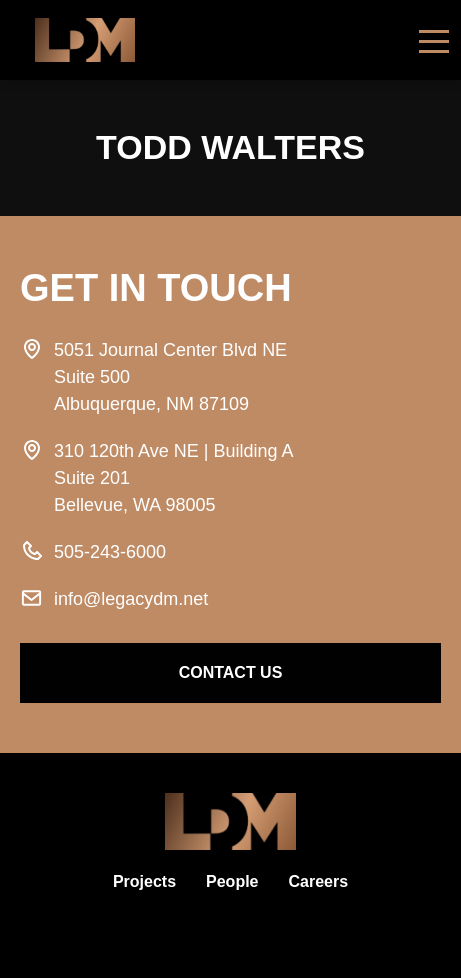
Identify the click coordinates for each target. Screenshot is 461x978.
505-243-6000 (110, 552)
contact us (231, 672)
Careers (319, 881)
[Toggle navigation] (434, 40)
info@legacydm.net (131, 599)
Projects (144, 881)
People (232, 881)
